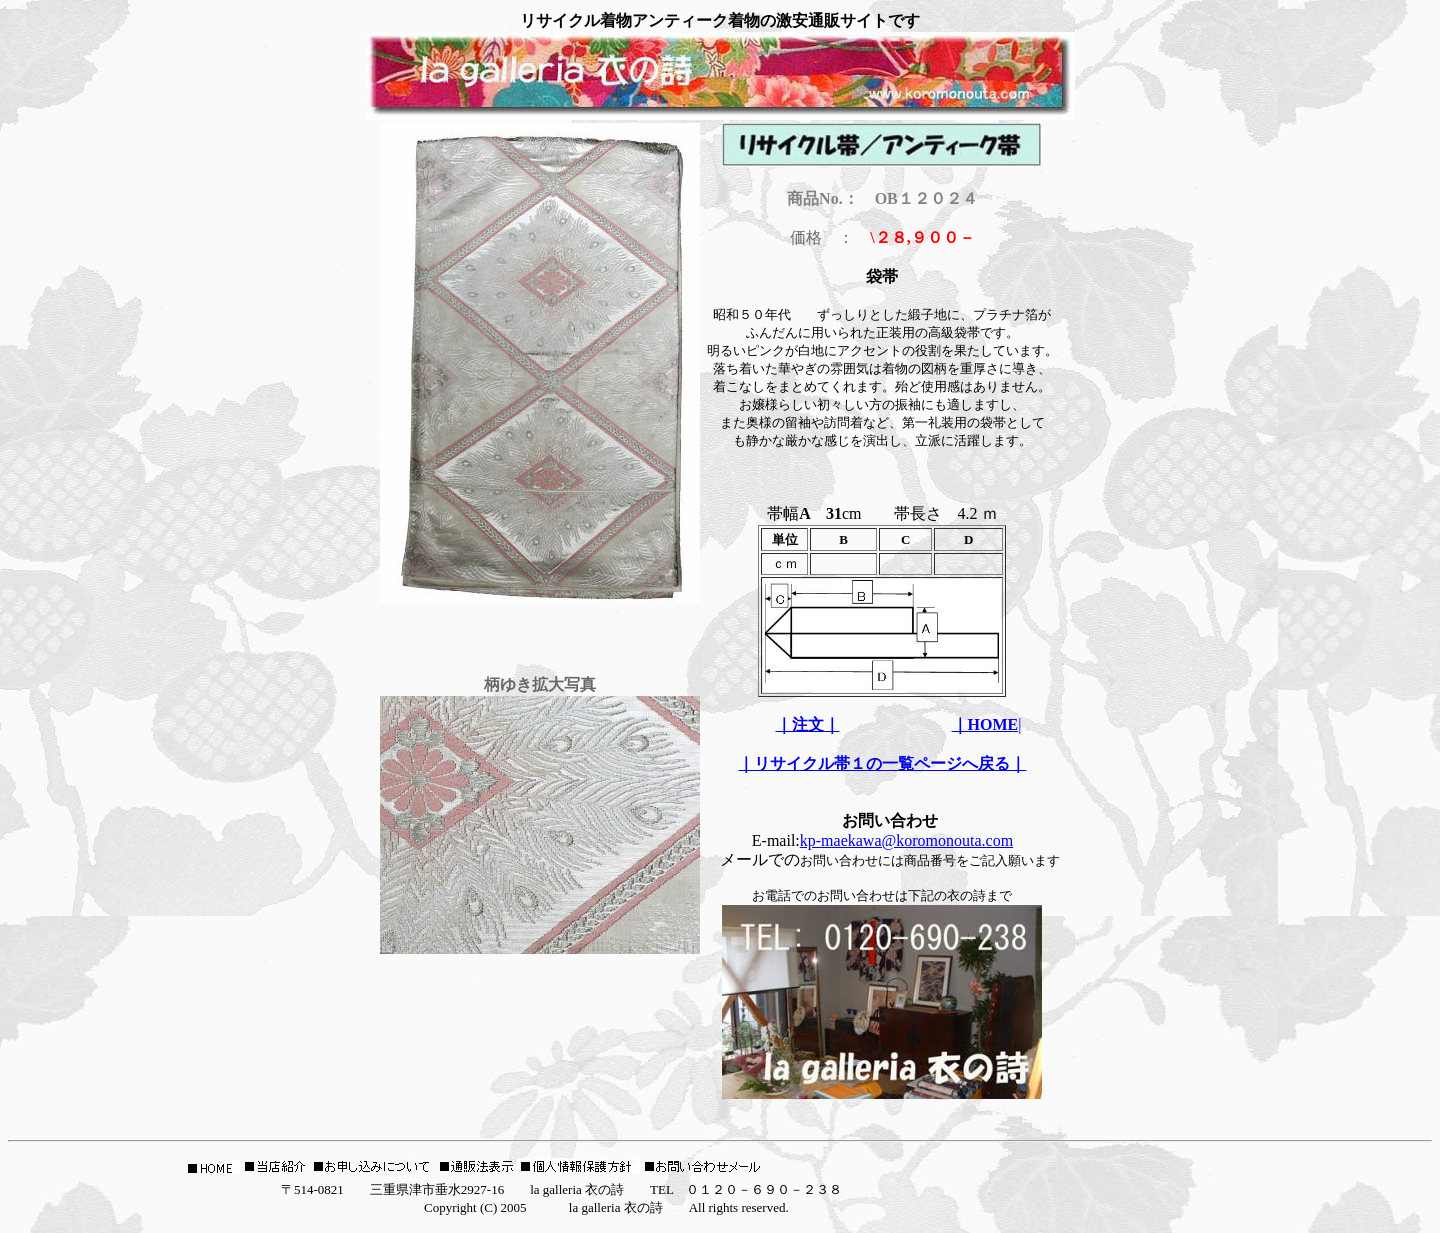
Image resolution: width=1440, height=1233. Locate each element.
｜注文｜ (808, 724)
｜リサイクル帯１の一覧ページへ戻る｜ (882, 763)
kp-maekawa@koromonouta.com (906, 840)
